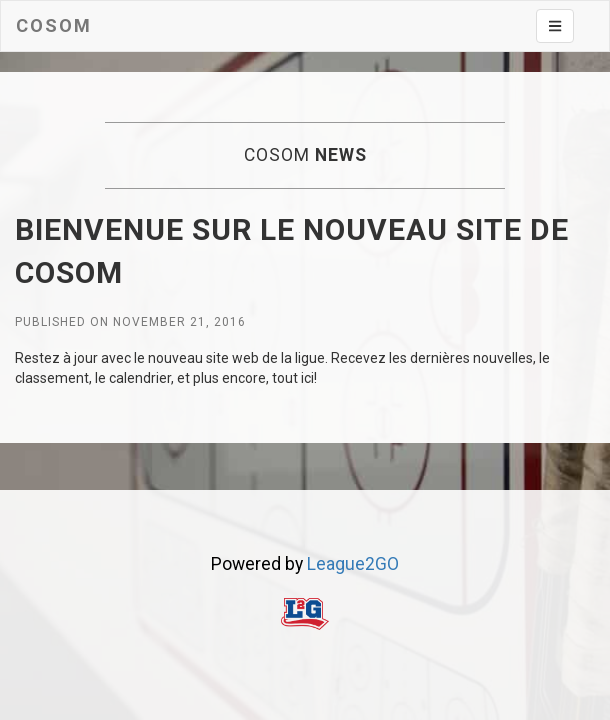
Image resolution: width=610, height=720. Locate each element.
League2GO (353, 564)
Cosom (54, 25)
